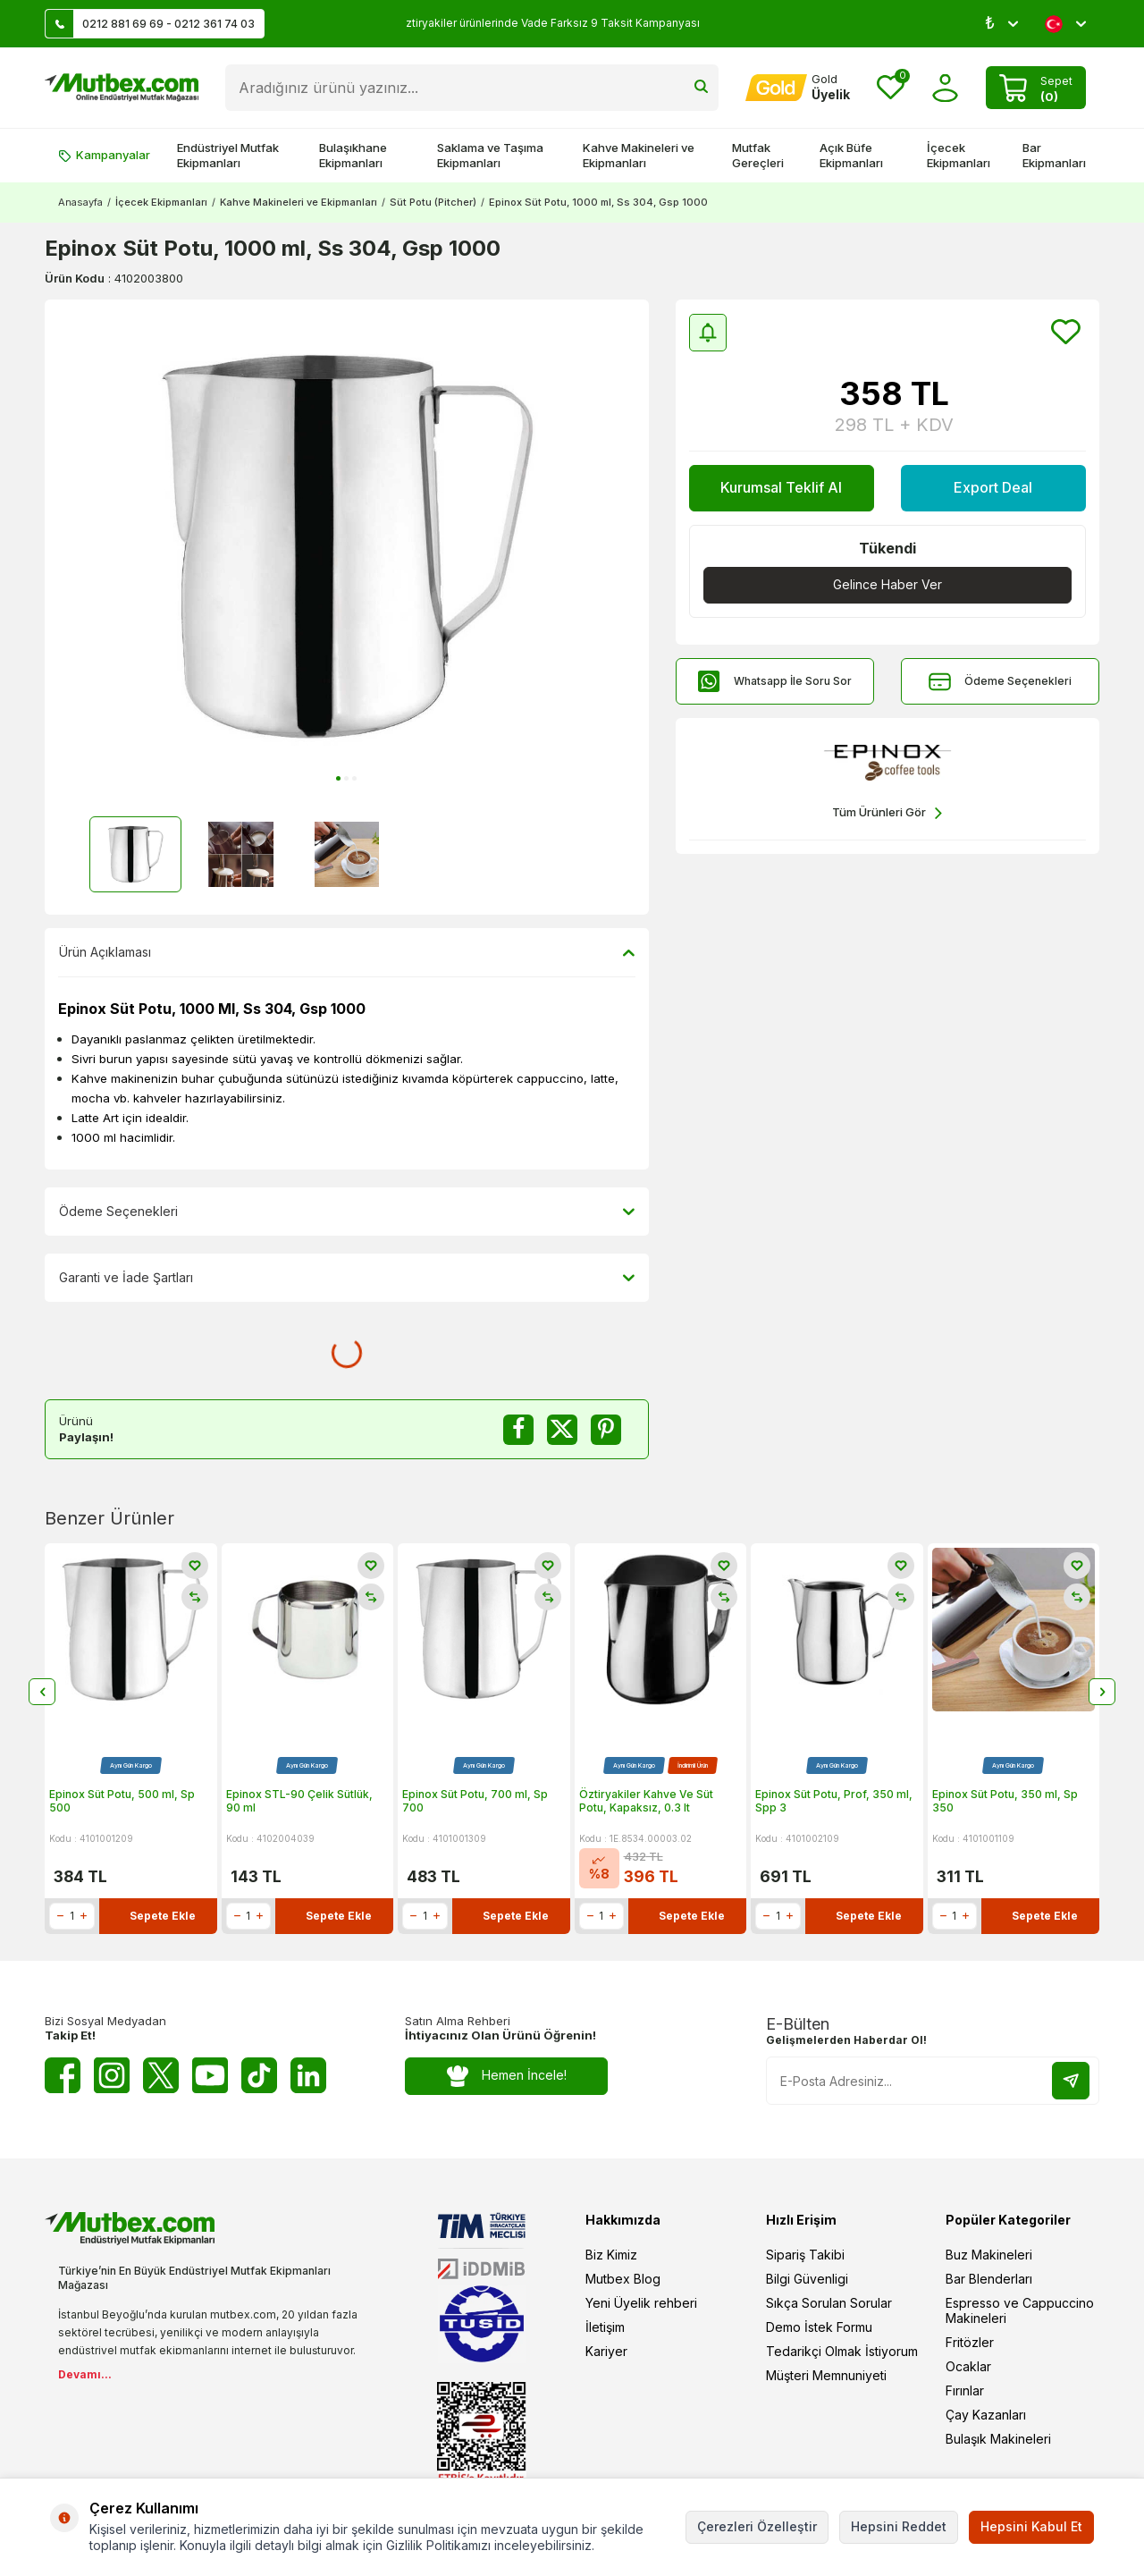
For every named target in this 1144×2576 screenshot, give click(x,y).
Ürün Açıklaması (347, 952)
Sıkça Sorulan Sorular (829, 2302)
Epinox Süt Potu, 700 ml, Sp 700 (475, 1801)
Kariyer (606, 2351)
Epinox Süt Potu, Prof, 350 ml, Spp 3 (834, 1801)
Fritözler (970, 2342)
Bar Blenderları (989, 2278)
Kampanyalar (104, 155)
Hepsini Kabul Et (1031, 2526)
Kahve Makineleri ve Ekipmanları (638, 155)
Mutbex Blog (622, 2278)
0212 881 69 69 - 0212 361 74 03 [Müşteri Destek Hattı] (150, 24)
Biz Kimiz (611, 2254)
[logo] (121, 87)
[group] (347, 547)
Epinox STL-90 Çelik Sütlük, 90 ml (299, 1801)
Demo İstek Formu (819, 2327)
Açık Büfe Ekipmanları (851, 155)
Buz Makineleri (989, 2254)
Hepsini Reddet (898, 2526)
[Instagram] (112, 2075)
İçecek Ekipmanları (958, 155)
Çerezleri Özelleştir (757, 2526)
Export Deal (993, 487)
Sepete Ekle (163, 1915)
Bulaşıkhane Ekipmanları (353, 155)
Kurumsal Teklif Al (781, 487)
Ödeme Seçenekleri (1000, 682)
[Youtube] (210, 2075)
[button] (338, 778)
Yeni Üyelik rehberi (641, 2302)
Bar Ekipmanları (1054, 155)
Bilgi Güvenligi (807, 2278)
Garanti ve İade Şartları (347, 1278)
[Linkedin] (308, 2075)
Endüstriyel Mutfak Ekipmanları (228, 155)
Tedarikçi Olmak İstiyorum (842, 2351)
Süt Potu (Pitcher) (433, 202)
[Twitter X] (161, 2075)
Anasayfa (80, 202)
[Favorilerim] (890, 88)
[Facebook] (62, 2075)
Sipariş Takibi (805, 2254)
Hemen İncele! (506, 2076)
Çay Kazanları (986, 2414)
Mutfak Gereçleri (758, 155)
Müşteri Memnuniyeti (826, 2375)
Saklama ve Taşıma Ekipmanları (490, 155)
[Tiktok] (259, 2075)
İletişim (605, 2327)
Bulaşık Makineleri (998, 2438)
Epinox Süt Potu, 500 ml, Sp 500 (122, 1801)
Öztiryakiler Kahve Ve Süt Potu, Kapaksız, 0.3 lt (646, 1801)
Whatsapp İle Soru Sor (775, 682)
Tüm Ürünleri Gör (887, 813)
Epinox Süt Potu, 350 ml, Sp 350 (1005, 1801)
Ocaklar (968, 2366)
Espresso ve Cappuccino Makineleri (1020, 2310)
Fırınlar (965, 2390)
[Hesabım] (797, 88)
